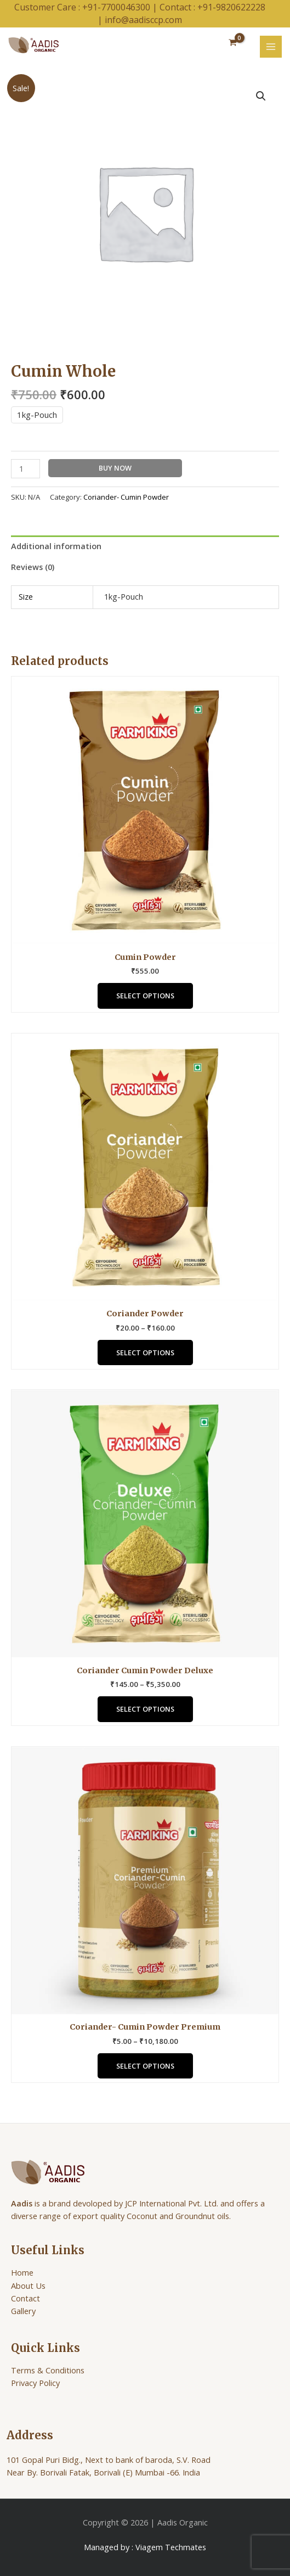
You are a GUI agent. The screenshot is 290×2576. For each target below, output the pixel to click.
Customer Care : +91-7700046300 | (87, 7)
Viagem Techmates (170, 2546)
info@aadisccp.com (143, 20)
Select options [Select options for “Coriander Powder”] (145, 1352)
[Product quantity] (25, 468)
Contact (25, 2298)
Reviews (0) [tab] (32, 566)
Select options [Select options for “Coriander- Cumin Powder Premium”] (145, 2066)
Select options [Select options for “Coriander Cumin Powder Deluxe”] (145, 1709)
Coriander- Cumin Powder (126, 497)
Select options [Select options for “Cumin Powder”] (145, 996)
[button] (261, 96)
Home (22, 2272)
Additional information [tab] (56, 545)
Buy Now (115, 468)
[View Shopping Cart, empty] (232, 43)
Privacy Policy (35, 2382)
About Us (28, 2285)
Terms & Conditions (47, 2370)
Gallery (23, 2310)
